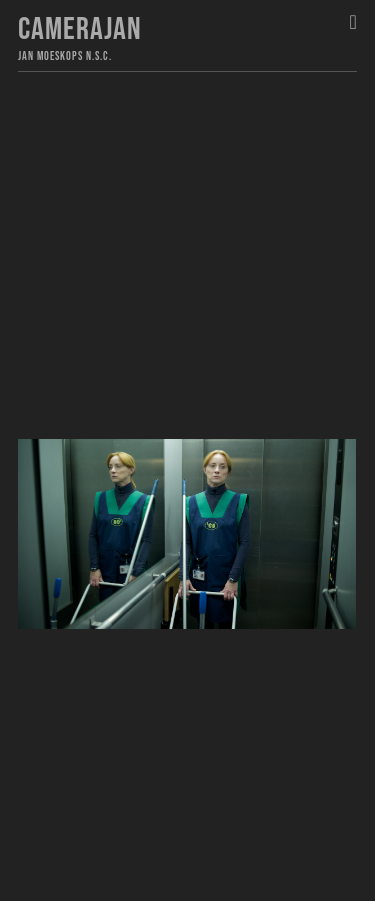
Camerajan (80, 29)
